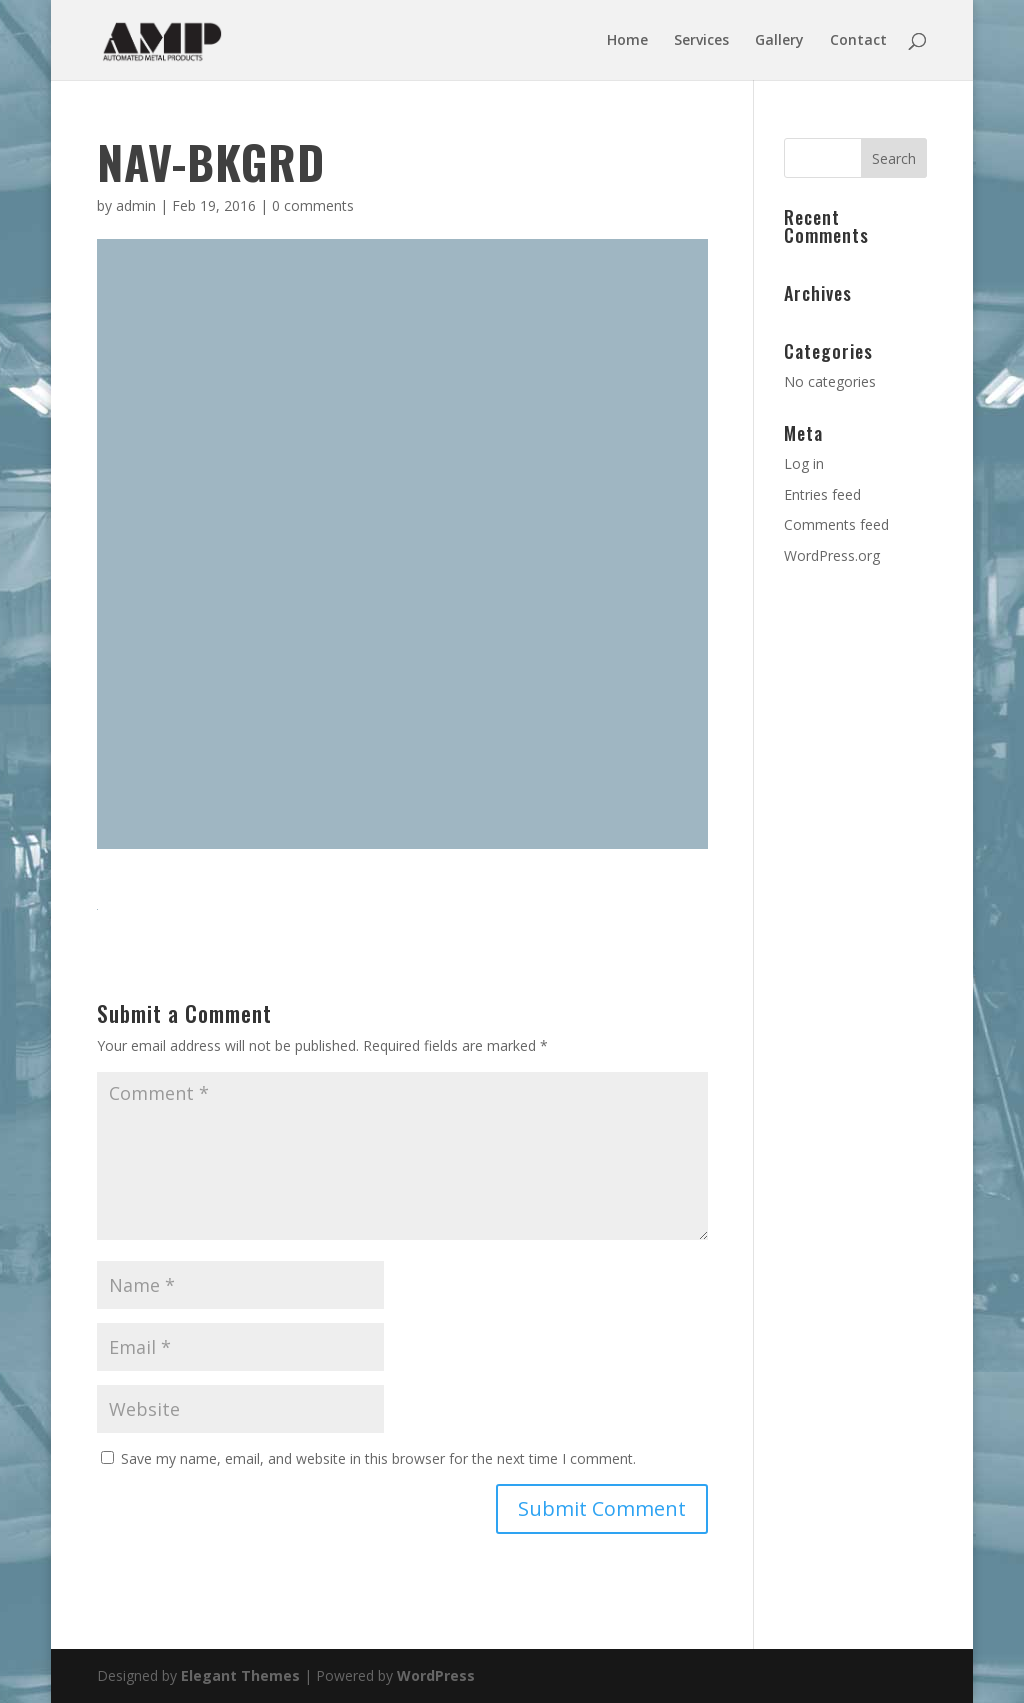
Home (627, 41)
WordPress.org (832, 555)
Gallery (779, 41)
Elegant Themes (240, 1675)
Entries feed (822, 494)
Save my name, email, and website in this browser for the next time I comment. (378, 1458)
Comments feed (836, 524)
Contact (858, 41)
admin (136, 205)
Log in (804, 463)
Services (701, 41)
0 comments (313, 205)
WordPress (436, 1675)
